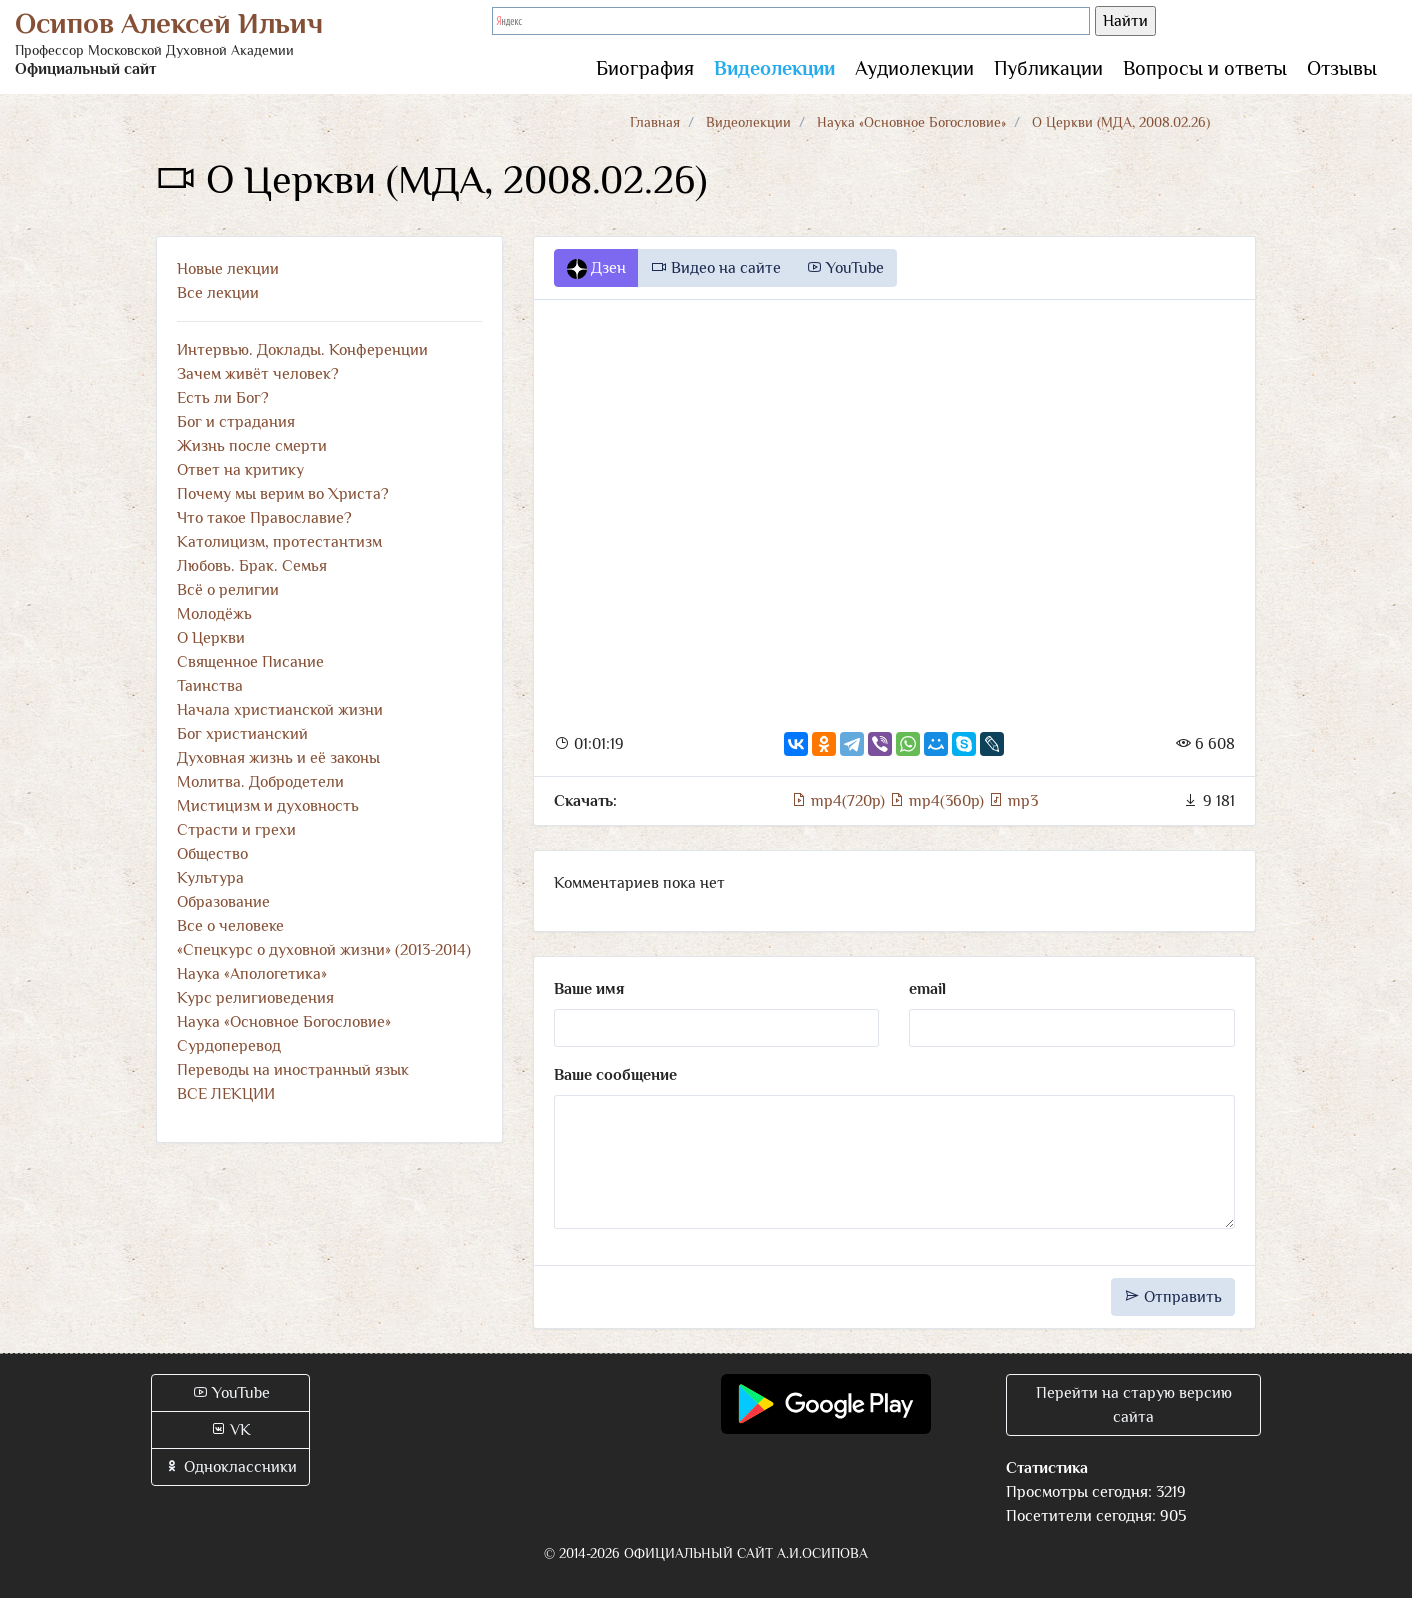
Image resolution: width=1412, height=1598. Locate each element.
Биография (645, 68)
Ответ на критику (240, 470)
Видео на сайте (716, 268)
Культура (210, 878)
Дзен (596, 269)
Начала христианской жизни (280, 710)
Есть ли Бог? (223, 398)
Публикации (1048, 68)
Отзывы (1342, 68)
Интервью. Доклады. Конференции (302, 350)
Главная (655, 122)
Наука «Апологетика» (252, 974)
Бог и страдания (236, 422)
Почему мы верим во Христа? (283, 494)
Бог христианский (242, 734)
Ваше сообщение (615, 1075)
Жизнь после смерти (252, 446)
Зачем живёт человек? (258, 374)
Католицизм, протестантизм (279, 542)
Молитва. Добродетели (260, 782)
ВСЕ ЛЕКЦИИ (226, 1094)
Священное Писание (250, 662)
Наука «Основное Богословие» (911, 122)
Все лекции (218, 293)
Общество (212, 854)
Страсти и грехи (236, 830)
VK (230, 1430)
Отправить (1173, 1297)
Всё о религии (228, 590)
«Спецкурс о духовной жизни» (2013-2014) (324, 950)
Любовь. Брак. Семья (252, 566)
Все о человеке (230, 926)
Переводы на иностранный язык (293, 1070)
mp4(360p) (938, 801)
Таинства (210, 686)
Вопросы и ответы (1205, 68)
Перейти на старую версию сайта (1134, 1405)
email (927, 989)
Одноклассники (230, 1467)
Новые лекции (228, 269)
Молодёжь (214, 614)
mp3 (1013, 801)
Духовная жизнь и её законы (278, 758)
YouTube (845, 268)
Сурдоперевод (229, 1046)
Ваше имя (589, 989)
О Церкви (211, 638)
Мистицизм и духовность (268, 806)
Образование (223, 902)
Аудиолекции (914, 68)
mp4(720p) (840, 801)
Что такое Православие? (264, 518)
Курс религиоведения (255, 998)
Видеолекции (774, 68)
